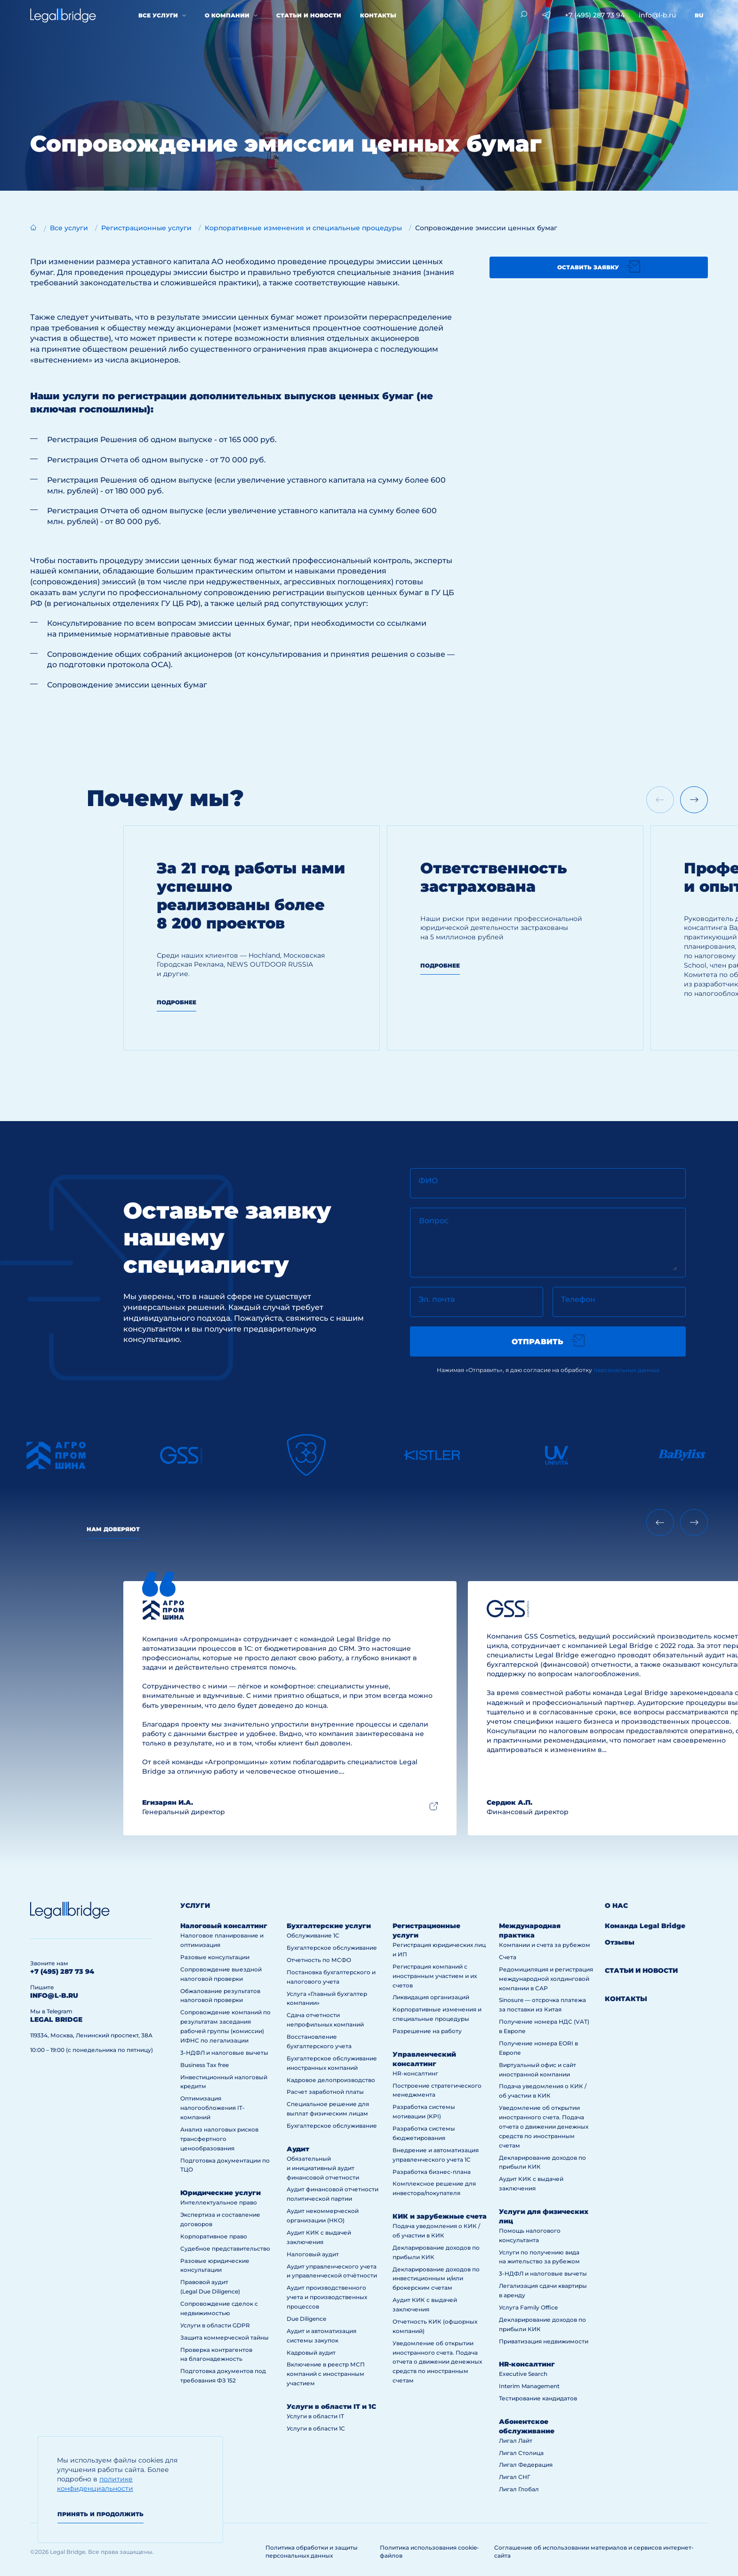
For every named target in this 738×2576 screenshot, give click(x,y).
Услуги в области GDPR (215, 2325)
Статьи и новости (308, 15)
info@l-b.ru (657, 15)
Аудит (298, 2149)
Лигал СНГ (514, 2476)
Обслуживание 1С (313, 1935)
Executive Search (523, 2373)
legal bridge (56, 2019)
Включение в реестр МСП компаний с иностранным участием (326, 2374)
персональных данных (626, 1369)
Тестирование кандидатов (538, 2398)
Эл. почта (436, 1299)
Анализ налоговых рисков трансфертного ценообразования (219, 2139)
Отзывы (619, 1942)
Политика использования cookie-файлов (429, 2551)
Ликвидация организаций (431, 1997)
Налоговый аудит (313, 2254)
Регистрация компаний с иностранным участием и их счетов (435, 1976)
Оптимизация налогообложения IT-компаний (212, 2108)
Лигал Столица (521, 2452)
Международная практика (530, 1930)
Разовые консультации (214, 1957)
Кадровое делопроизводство (331, 2079)
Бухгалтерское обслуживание (332, 1947)
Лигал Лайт (515, 2440)
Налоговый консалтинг (223, 1926)
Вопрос (434, 1220)
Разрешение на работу (427, 2031)
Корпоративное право (213, 2236)
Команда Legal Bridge (645, 1926)
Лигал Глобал (519, 2489)
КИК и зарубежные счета (440, 2216)
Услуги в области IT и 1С (331, 2406)
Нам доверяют (113, 1529)
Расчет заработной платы (325, 2091)
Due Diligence (306, 2318)
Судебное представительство (225, 2248)
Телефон (578, 1299)
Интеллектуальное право (218, 2202)
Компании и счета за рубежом (544, 1944)
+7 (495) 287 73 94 (595, 15)
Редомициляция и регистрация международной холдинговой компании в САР (546, 1979)
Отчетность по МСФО (319, 1959)
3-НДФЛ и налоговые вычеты (224, 2052)
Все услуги (158, 15)
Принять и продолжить (100, 2514)
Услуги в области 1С (316, 2428)
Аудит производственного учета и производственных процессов (327, 2297)
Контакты (378, 15)
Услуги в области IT (315, 2416)
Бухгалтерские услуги (329, 1926)
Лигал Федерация (526, 2464)
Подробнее (176, 1002)
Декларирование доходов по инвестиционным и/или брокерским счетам (436, 2279)
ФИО (428, 1180)
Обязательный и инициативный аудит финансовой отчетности (323, 2168)
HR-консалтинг (415, 2073)
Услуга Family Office (528, 2307)
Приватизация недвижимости (543, 2341)
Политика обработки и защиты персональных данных (311, 2551)
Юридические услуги (220, 2192)
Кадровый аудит (311, 2352)
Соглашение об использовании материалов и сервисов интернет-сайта (594, 2551)
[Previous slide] (660, 1522)
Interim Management (529, 2386)
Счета (507, 1957)
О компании (227, 15)
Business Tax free (204, 2064)
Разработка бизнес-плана (432, 2171)
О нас (616, 1905)
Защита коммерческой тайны (224, 2337)
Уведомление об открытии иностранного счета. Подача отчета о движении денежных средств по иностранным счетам (437, 2362)
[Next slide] (694, 799)
